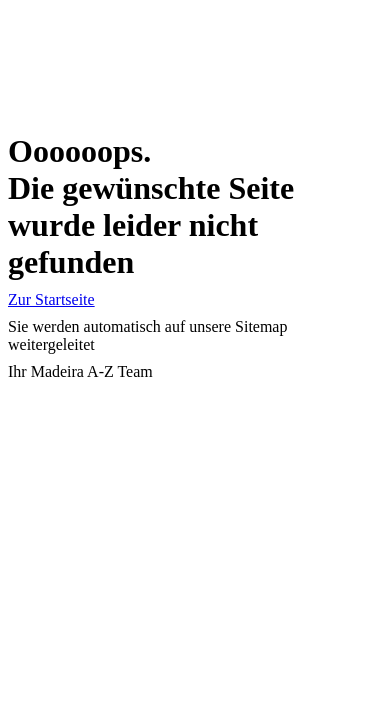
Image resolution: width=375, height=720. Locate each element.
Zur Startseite (51, 299)
